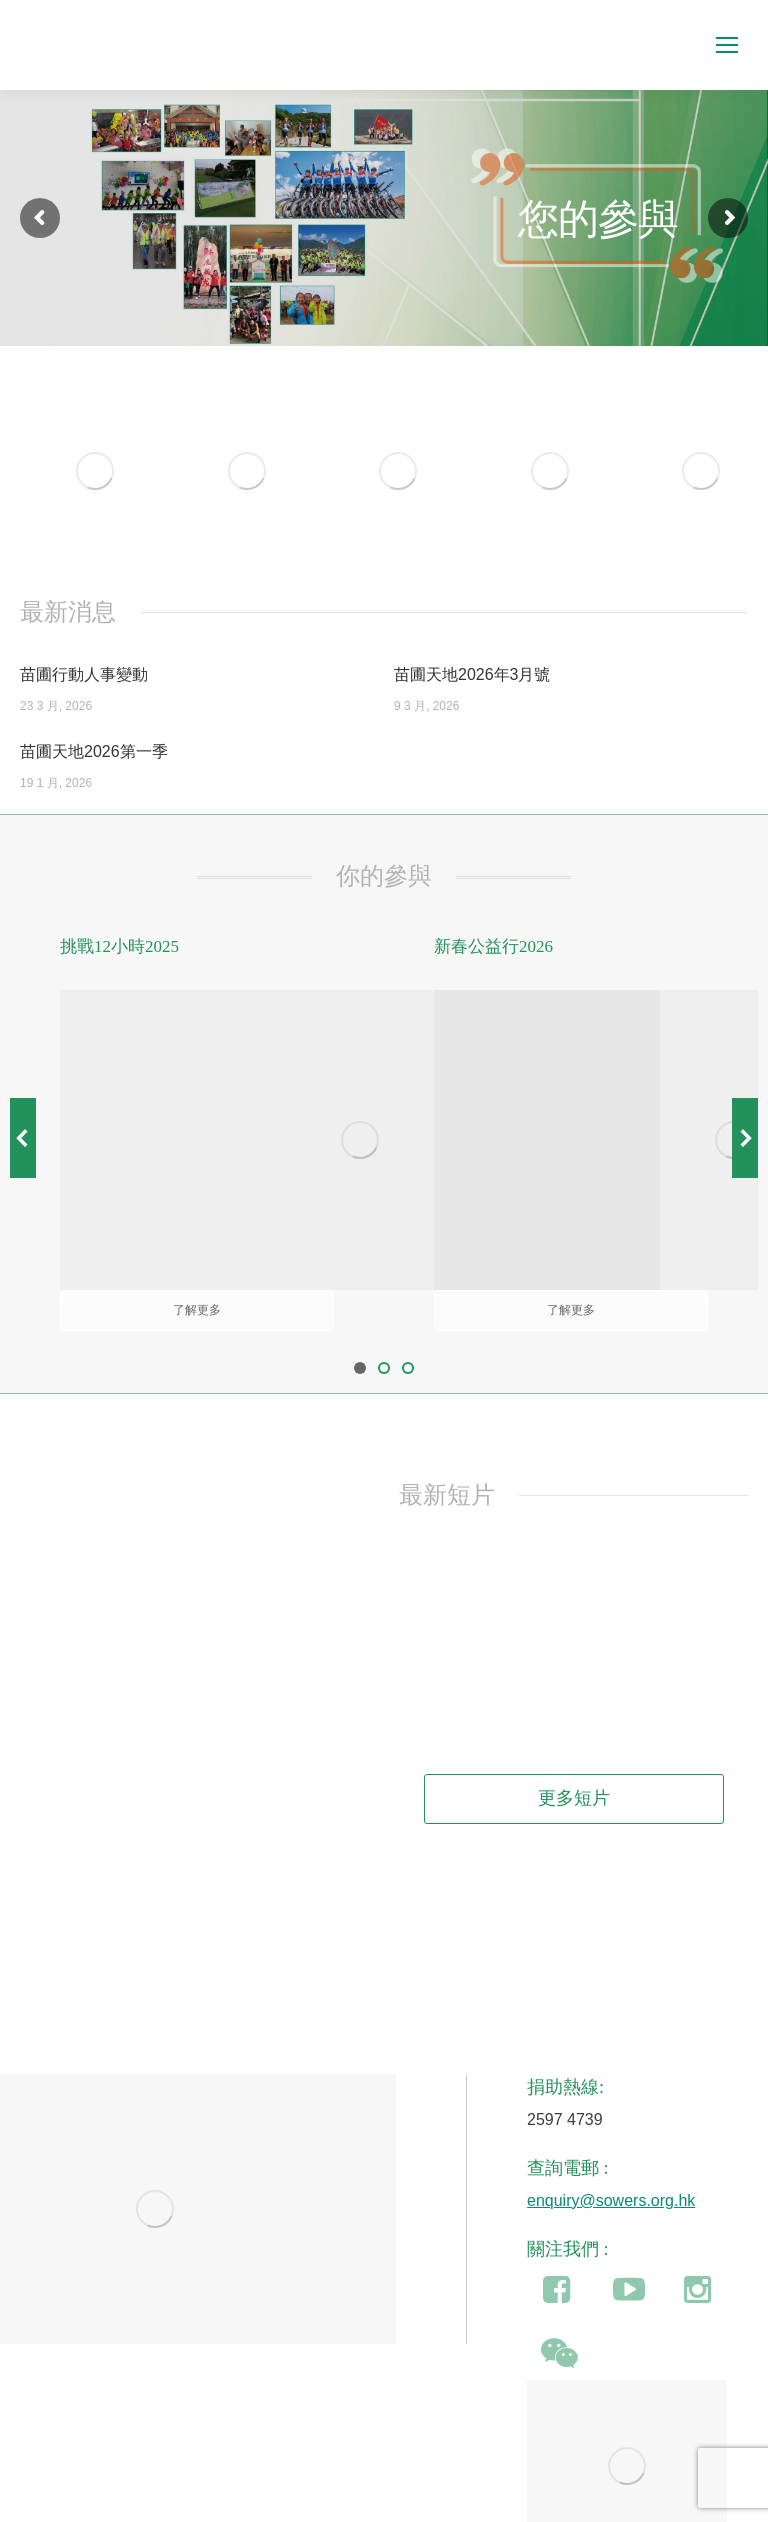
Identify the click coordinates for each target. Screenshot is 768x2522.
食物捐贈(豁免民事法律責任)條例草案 (148, 2482)
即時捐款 (702, 2482)
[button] (23, 1069)
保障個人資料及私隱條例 (466, 2482)
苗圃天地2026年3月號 (472, 674)
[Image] (95, 470)
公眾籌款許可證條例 (325, 2482)
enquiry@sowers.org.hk (611, 2061)
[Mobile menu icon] (727, 45)
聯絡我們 (575, 2482)
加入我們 (638, 2482)
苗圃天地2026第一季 (94, 751)
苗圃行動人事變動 (84, 674)
